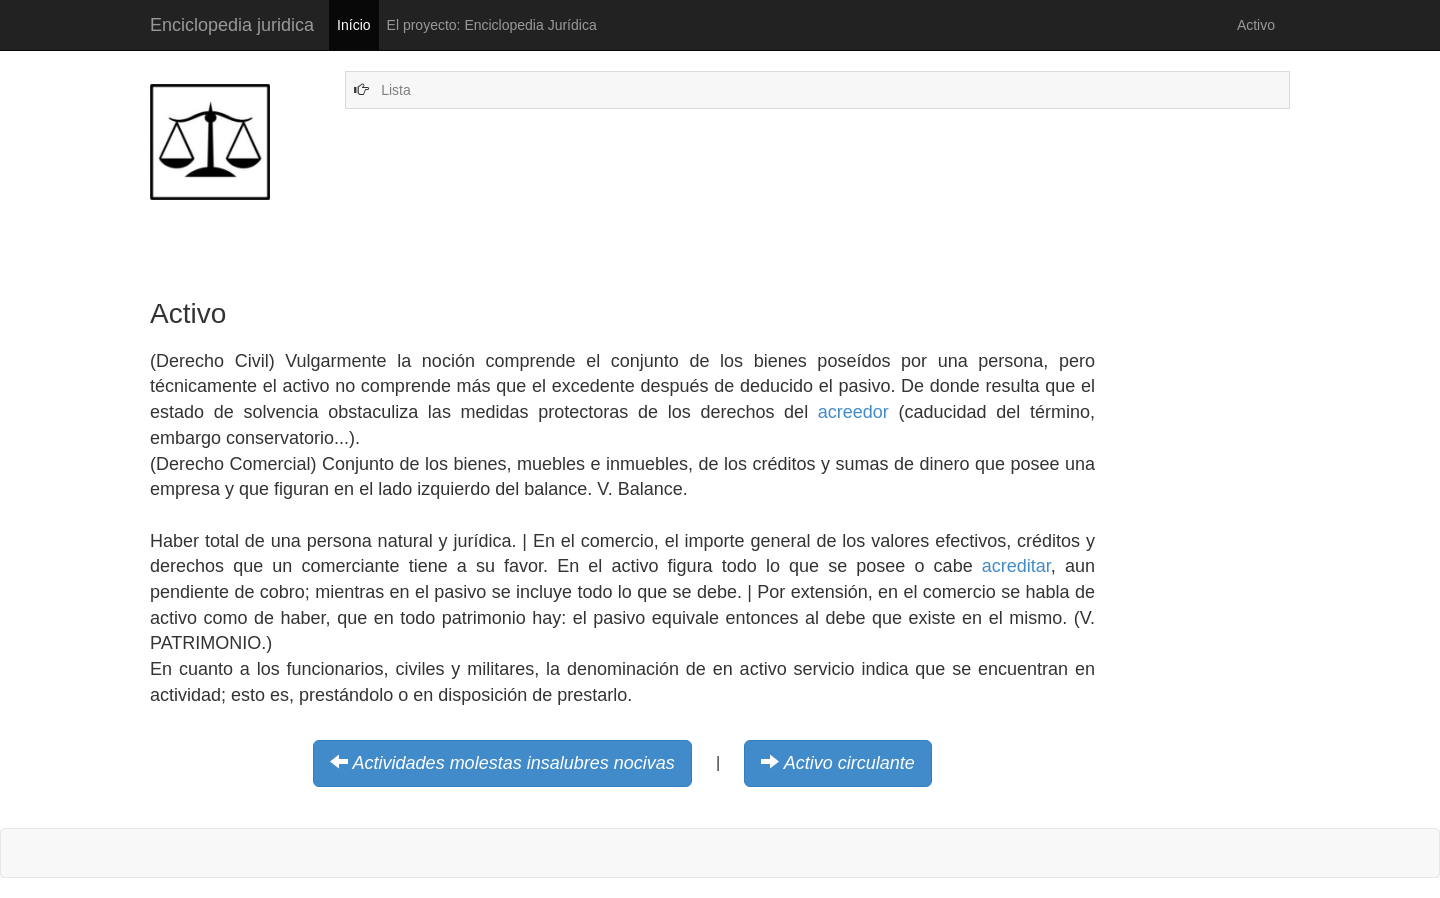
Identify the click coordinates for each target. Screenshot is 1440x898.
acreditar (1016, 566)
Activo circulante (849, 763)
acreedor (853, 412)
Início (353, 25)
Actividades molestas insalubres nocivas (514, 763)
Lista (396, 90)
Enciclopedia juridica (232, 25)
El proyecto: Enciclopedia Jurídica (492, 25)
